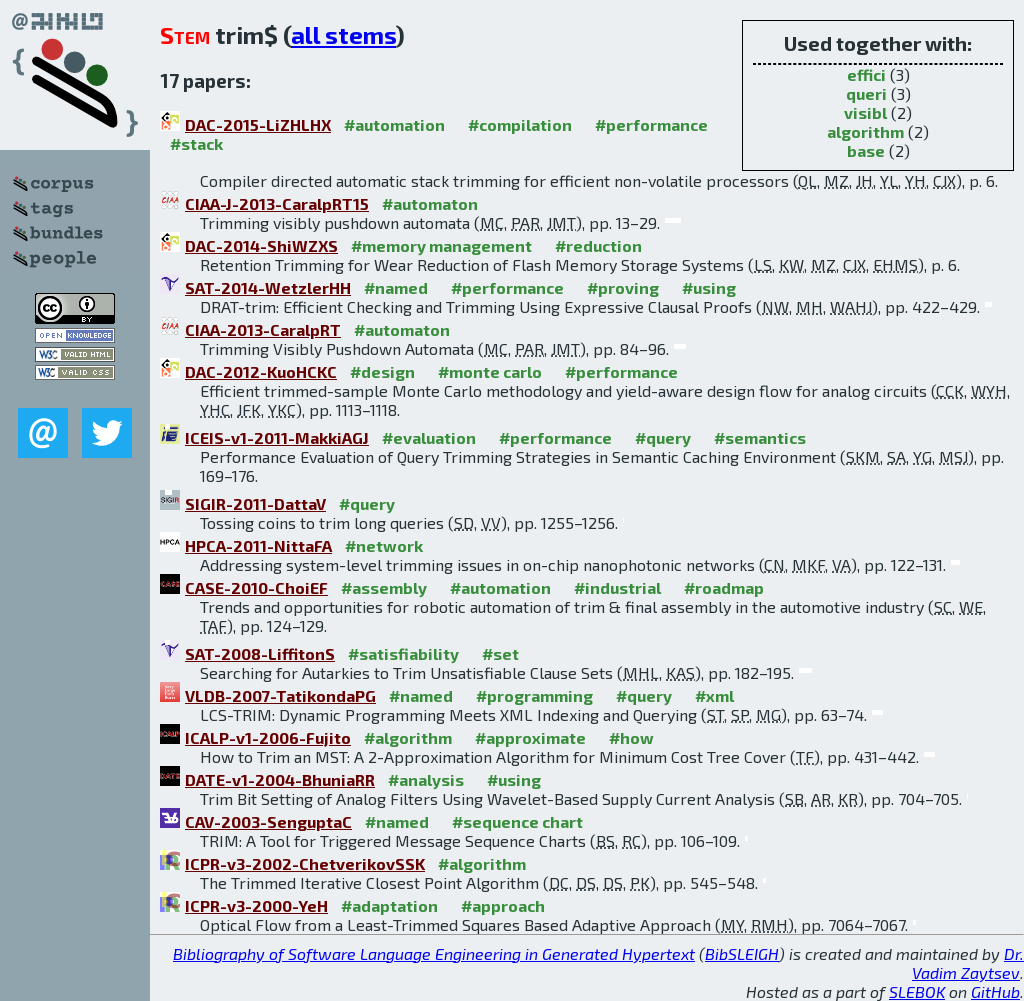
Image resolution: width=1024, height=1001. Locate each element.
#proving (623, 287)
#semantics (760, 437)
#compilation (520, 124)
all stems (343, 34)
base (866, 150)
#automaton (430, 203)
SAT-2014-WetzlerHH (268, 287)
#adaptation (389, 905)
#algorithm (408, 737)
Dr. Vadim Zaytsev (968, 963)
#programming (534, 695)
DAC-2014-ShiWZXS (261, 245)
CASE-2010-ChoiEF (256, 587)
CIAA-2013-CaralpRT (263, 329)
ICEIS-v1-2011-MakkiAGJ (277, 437)
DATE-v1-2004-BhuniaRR (280, 779)
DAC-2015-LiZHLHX (258, 124)
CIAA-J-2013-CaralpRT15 (277, 203)
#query (663, 437)
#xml (714, 695)
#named (396, 287)
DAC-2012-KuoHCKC (261, 371)
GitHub (995, 991)
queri (866, 93)
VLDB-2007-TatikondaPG (280, 695)
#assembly (384, 587)
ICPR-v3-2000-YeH (256, 905)
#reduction (598, 245)
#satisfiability (403, 653)
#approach (503, 905)
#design (382, 371)
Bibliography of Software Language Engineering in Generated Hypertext (434, 953)
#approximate (530, 737)
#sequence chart (517, 821)
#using (709, 287)
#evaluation (429, 437)
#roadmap (724, 587)
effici (866, 74)
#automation (394, 124)
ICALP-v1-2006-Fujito (268, 737)
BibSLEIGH (742, 953)
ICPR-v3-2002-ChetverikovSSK (305, 863)
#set (500, 653)
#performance (651, 124)
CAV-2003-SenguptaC (268, 821)
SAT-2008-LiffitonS (260, 653)
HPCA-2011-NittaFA (258, 545)
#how (631, 737)
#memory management (441, 245)
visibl (865, 112)
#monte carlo (490, 371)
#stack (196, 143)
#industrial (617, 587)
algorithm (865, 131)
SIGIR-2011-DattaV (255, 503)
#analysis (426, 779)
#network (384, 545)
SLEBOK (917, 991)
